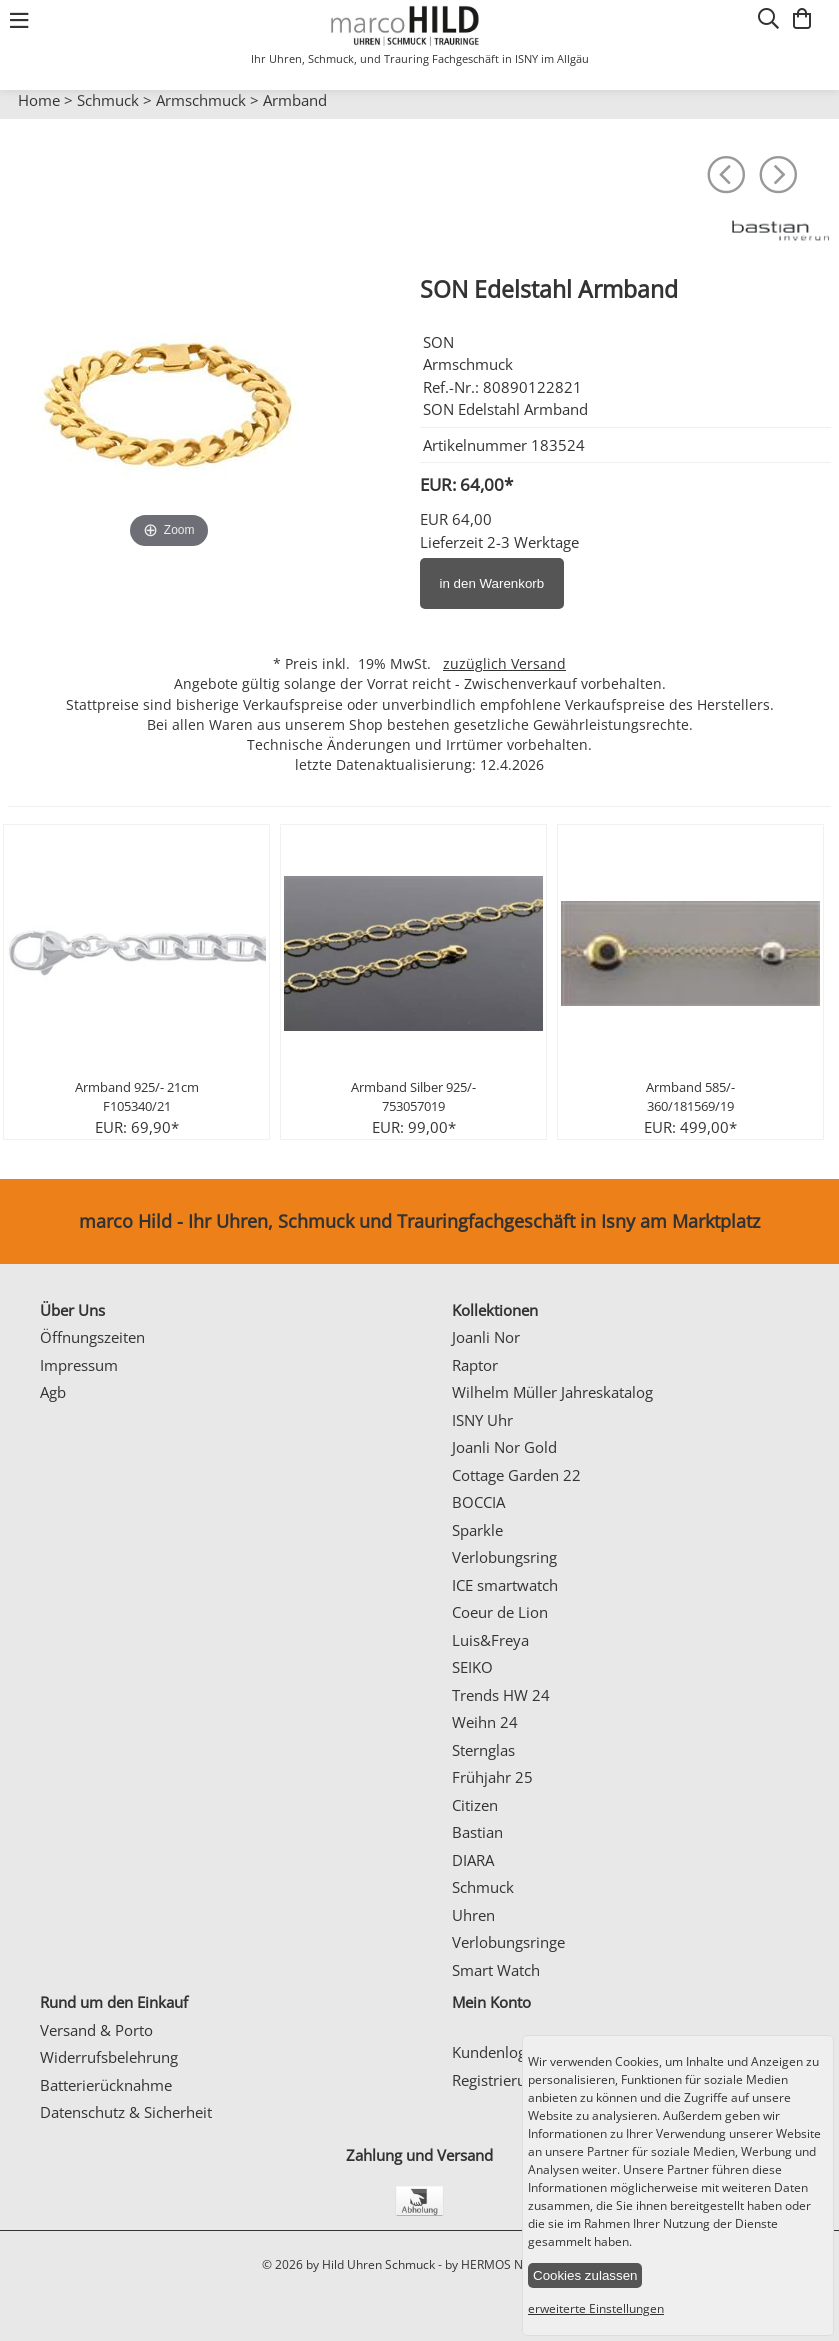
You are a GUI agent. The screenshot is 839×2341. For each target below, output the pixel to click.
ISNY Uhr (482, 1420)
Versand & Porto (96, 2030)
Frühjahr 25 (492, 1777)
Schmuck (108, 100)
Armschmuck (201, 100)
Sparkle (477, 1530)
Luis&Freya (490, 1640)
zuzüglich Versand (504, 664)
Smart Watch (496, 1970)
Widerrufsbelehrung (109, 2057)
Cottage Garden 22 (516, 1475)
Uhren (473, 1915)
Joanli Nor (486, 1337)
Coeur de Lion (500, 1612)
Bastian (477, 1832)
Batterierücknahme (106, 2085)
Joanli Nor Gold (504, 1447)
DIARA (473, 1860)
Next (814, 120)
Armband (295, 100)
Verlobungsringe (508, 1942)
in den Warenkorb (492, 583)
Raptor (475, 1365)
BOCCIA (478, 1502)
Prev (27, 120)
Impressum (79, 1365)
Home (39, 100)
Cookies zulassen (585, 2275)
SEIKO (472, 1667)
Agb (53, 1392)
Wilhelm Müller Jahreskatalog (552, 1392)
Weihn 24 (485, 1722)
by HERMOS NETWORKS (511, 2264)
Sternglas (483, 1750)
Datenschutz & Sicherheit (126, 2112)
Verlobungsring (504, 1557)
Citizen (475, 1805)
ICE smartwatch (505, 1585)
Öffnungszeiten (92, 1337)
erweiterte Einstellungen (596, 2308)
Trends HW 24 (501, 1695)
